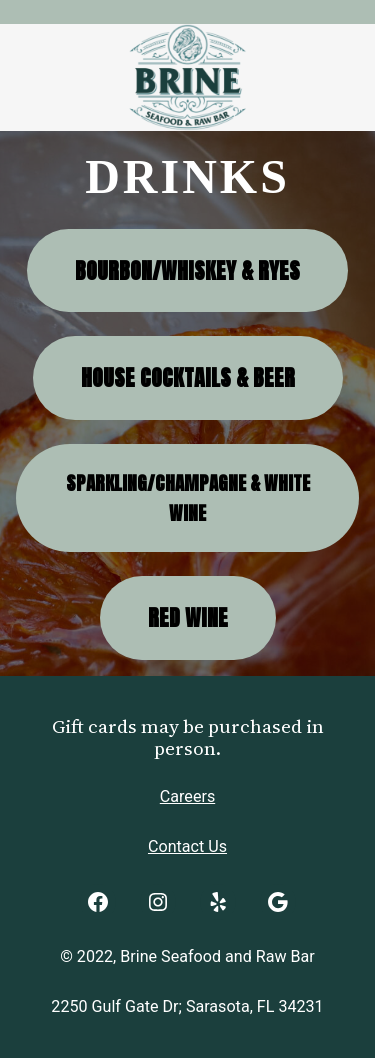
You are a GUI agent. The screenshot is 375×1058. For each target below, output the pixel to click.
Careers (187, 796)
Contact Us (187, 846)
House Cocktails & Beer (188, 377)
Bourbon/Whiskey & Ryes (187, 270)
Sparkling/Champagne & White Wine (188, 498)
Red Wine (188, 617)
